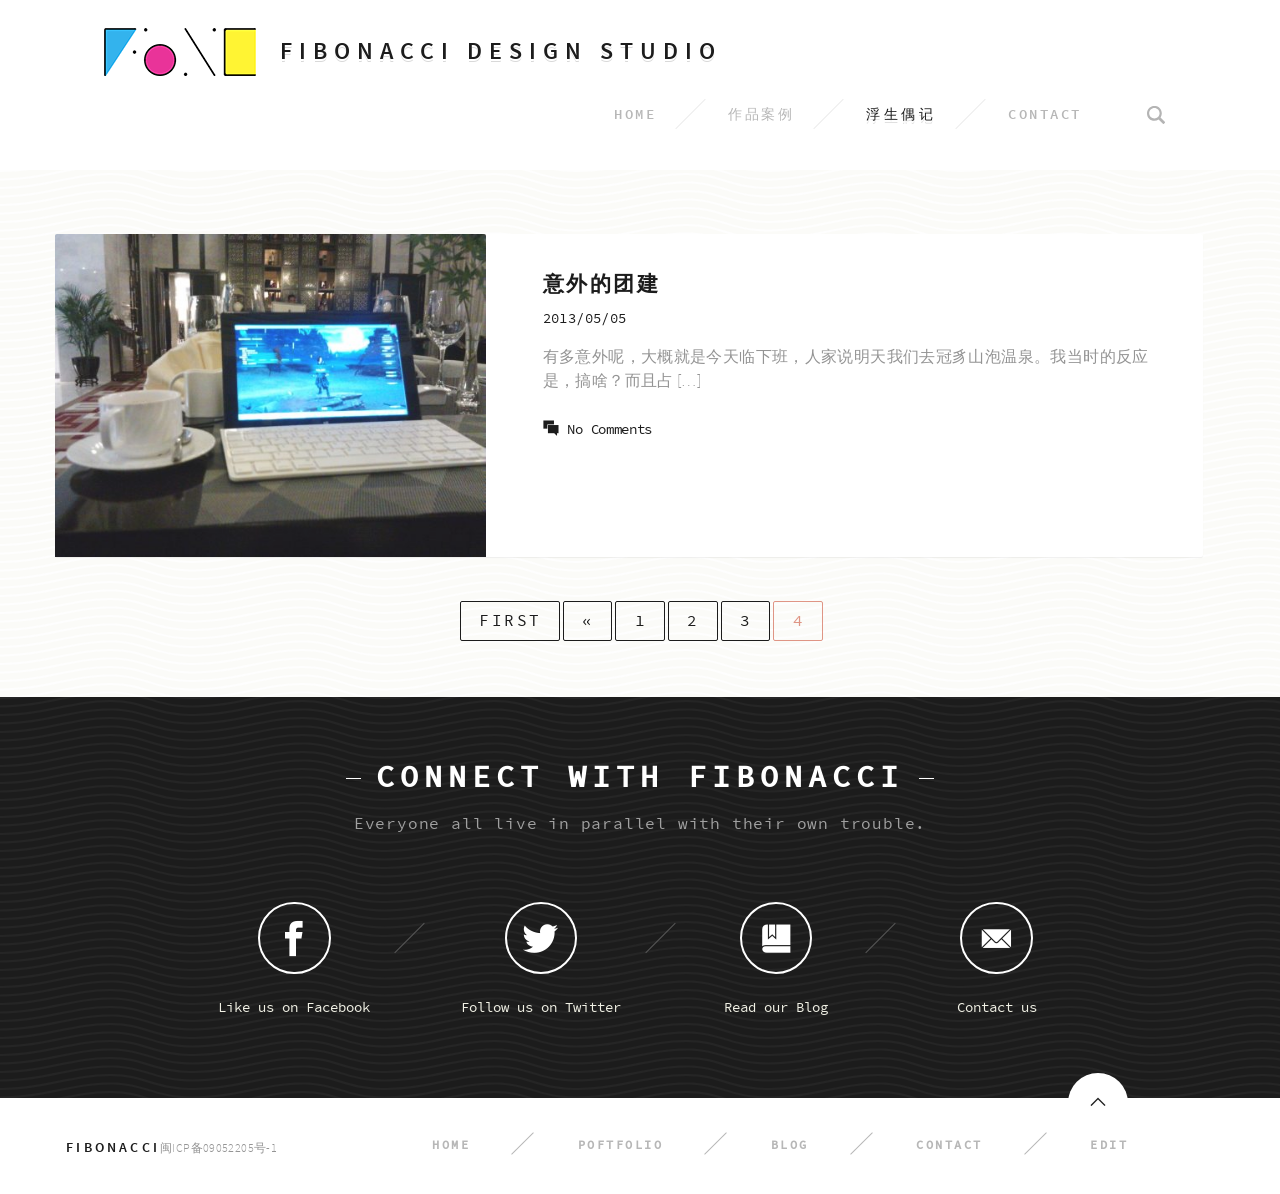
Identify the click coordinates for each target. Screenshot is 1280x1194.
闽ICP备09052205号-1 (218, 1148)
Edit (1109, 1145)
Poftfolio (621, 1145)
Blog (790, 1145)
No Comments (609, 429)
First (510, 621)
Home (451, 1145)
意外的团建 (602, 284)
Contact (949, 1145)
